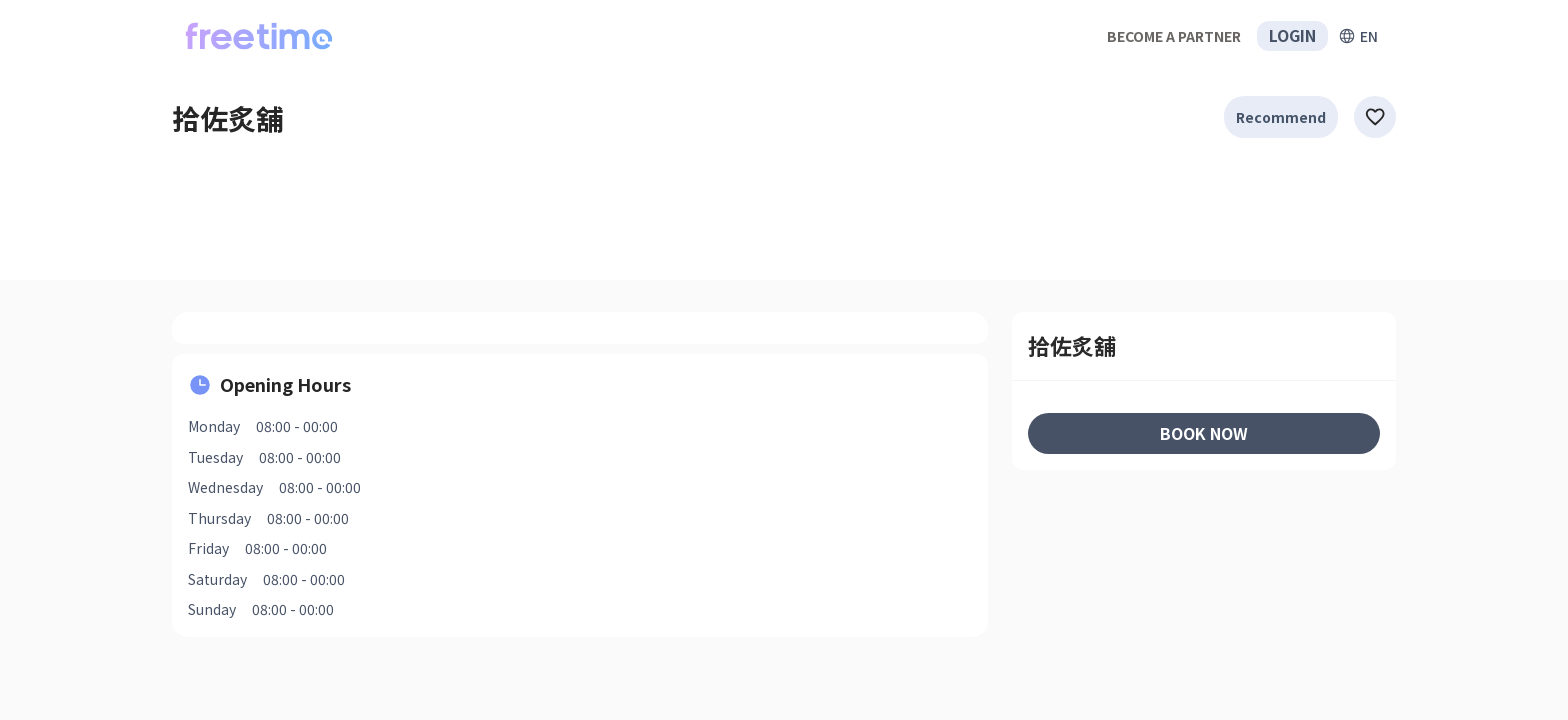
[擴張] (1358, 36)
